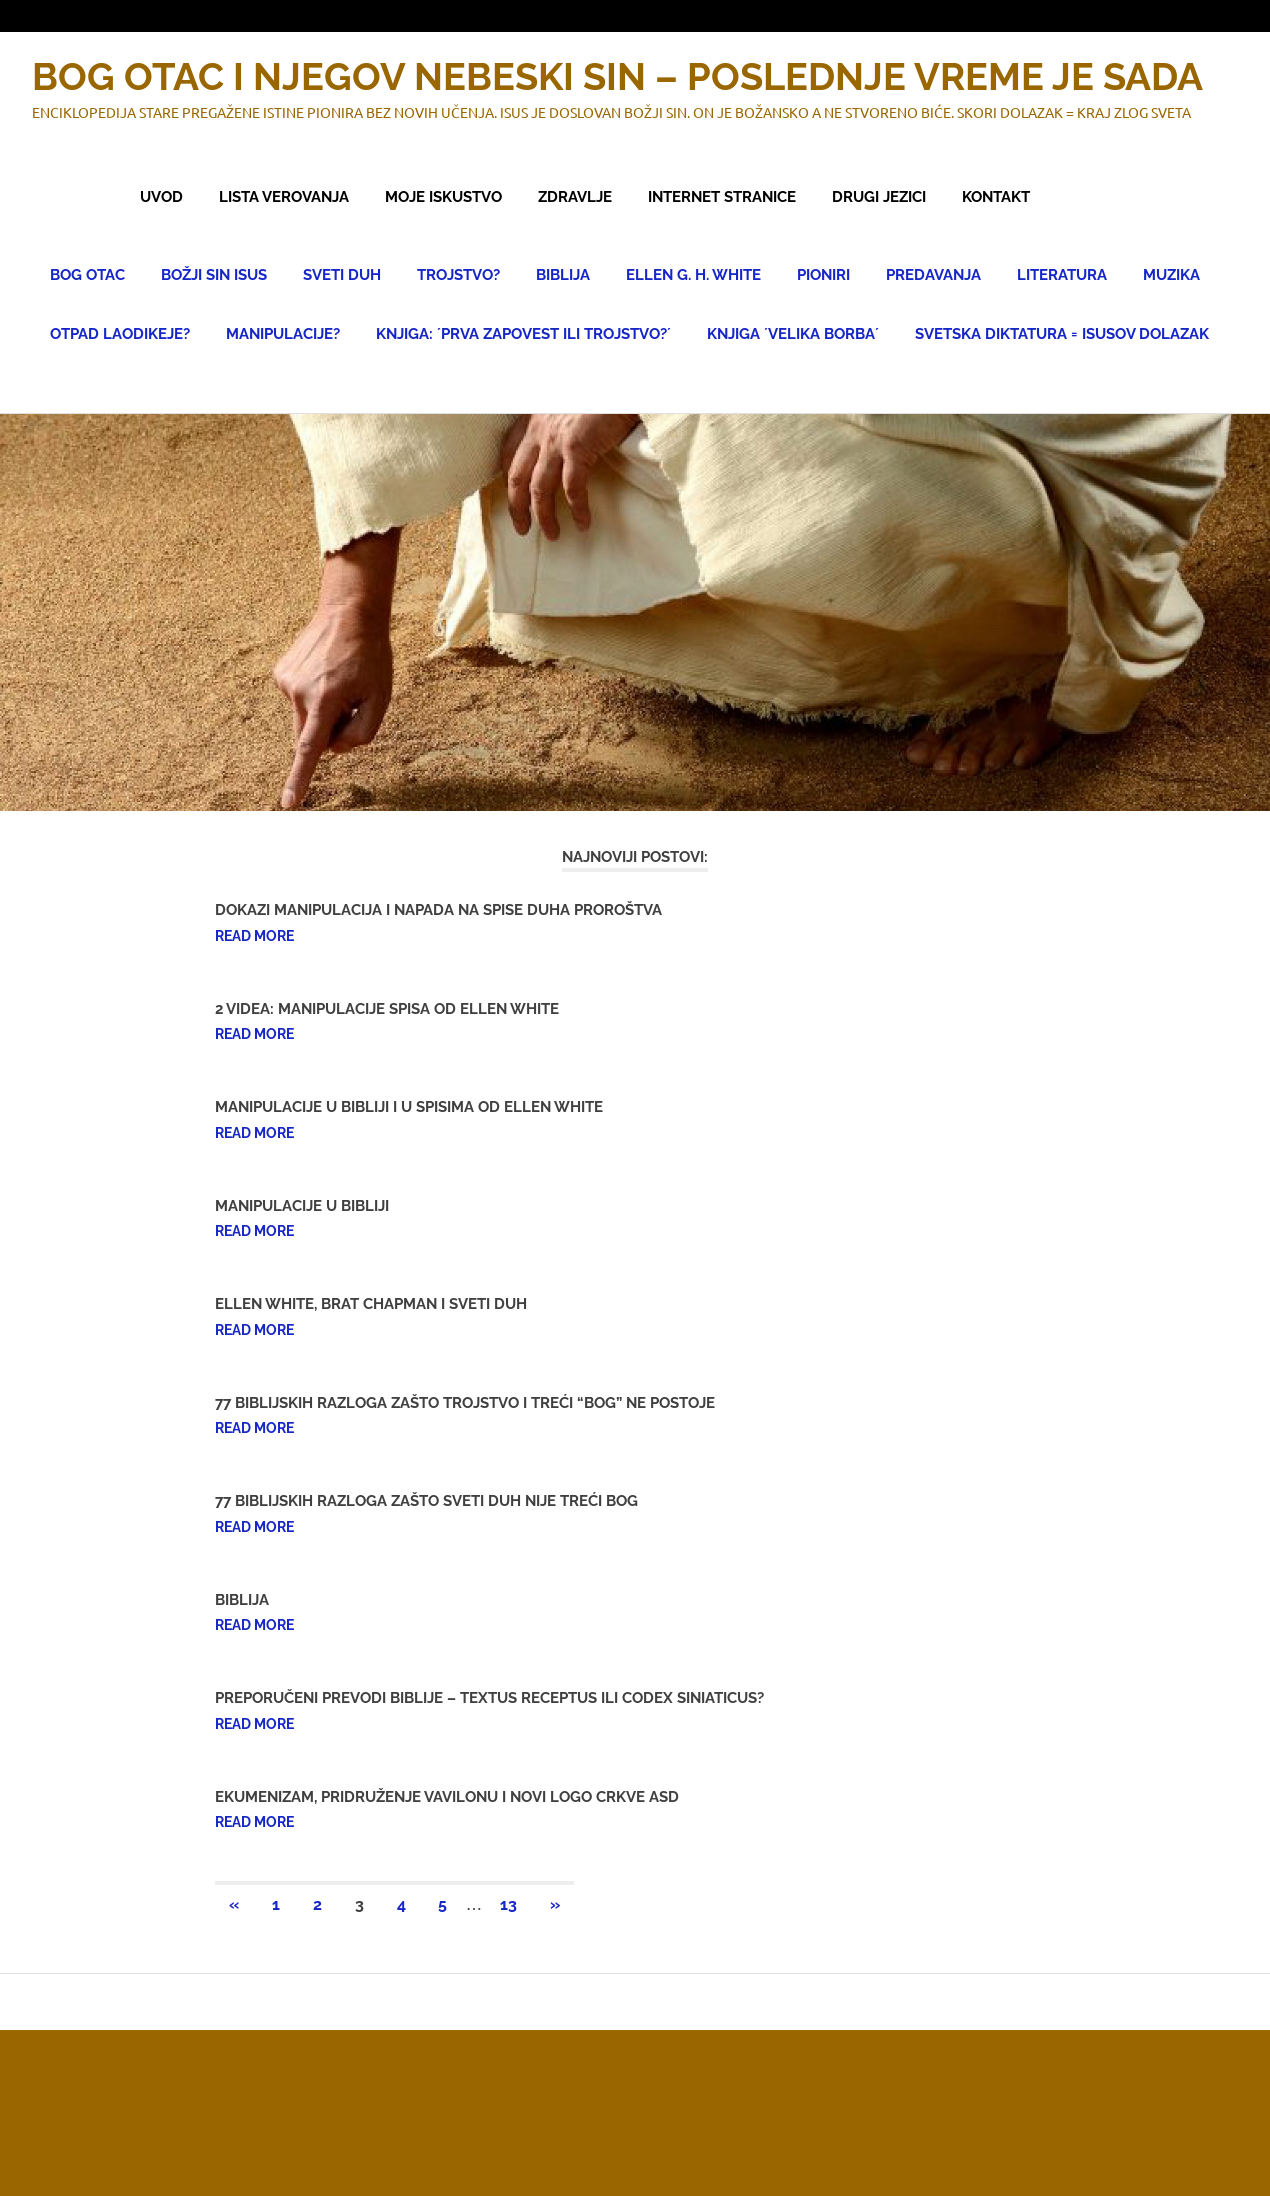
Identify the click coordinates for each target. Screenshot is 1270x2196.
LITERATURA (1062, 275)
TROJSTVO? (458, 275)
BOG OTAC (87, 275)
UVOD (161, 197)
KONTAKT (996, 197)
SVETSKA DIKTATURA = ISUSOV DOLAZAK (1062, 334)
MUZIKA (1171, 275)
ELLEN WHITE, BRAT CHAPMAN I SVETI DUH (371, 1304)
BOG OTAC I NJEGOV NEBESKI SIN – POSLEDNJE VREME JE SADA (617, 76)
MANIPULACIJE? (283, 334)
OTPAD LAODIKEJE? (120, 334)
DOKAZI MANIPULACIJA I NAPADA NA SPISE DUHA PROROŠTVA (438, 910)
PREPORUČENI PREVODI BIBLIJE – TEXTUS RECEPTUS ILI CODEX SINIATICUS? (489, 1698)
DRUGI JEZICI (879, 197)
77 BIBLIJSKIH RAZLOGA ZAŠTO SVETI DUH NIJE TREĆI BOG (426, 1501)
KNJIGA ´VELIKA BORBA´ (793, 334)
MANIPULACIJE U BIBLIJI (302, 1206)
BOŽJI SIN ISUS (214, 275)
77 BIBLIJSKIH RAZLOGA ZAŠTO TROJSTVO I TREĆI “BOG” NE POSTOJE (465, 1403)
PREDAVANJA (933, 275)
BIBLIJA (563, 275)
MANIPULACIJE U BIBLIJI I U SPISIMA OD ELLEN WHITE (409, 1107)
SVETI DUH (342, 275)
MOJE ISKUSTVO (443, 197)
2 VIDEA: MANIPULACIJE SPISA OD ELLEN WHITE (387, 1009)
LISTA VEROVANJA (284, 197)
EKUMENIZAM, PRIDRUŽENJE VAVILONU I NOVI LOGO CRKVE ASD (447, 1797)
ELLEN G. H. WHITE (693, 275)
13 (508, 1904)
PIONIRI (823, 275)
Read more (254, 936)
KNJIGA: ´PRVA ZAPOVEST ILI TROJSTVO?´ (523, 334)
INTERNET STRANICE (722, 197)
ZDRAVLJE (575, 197)
